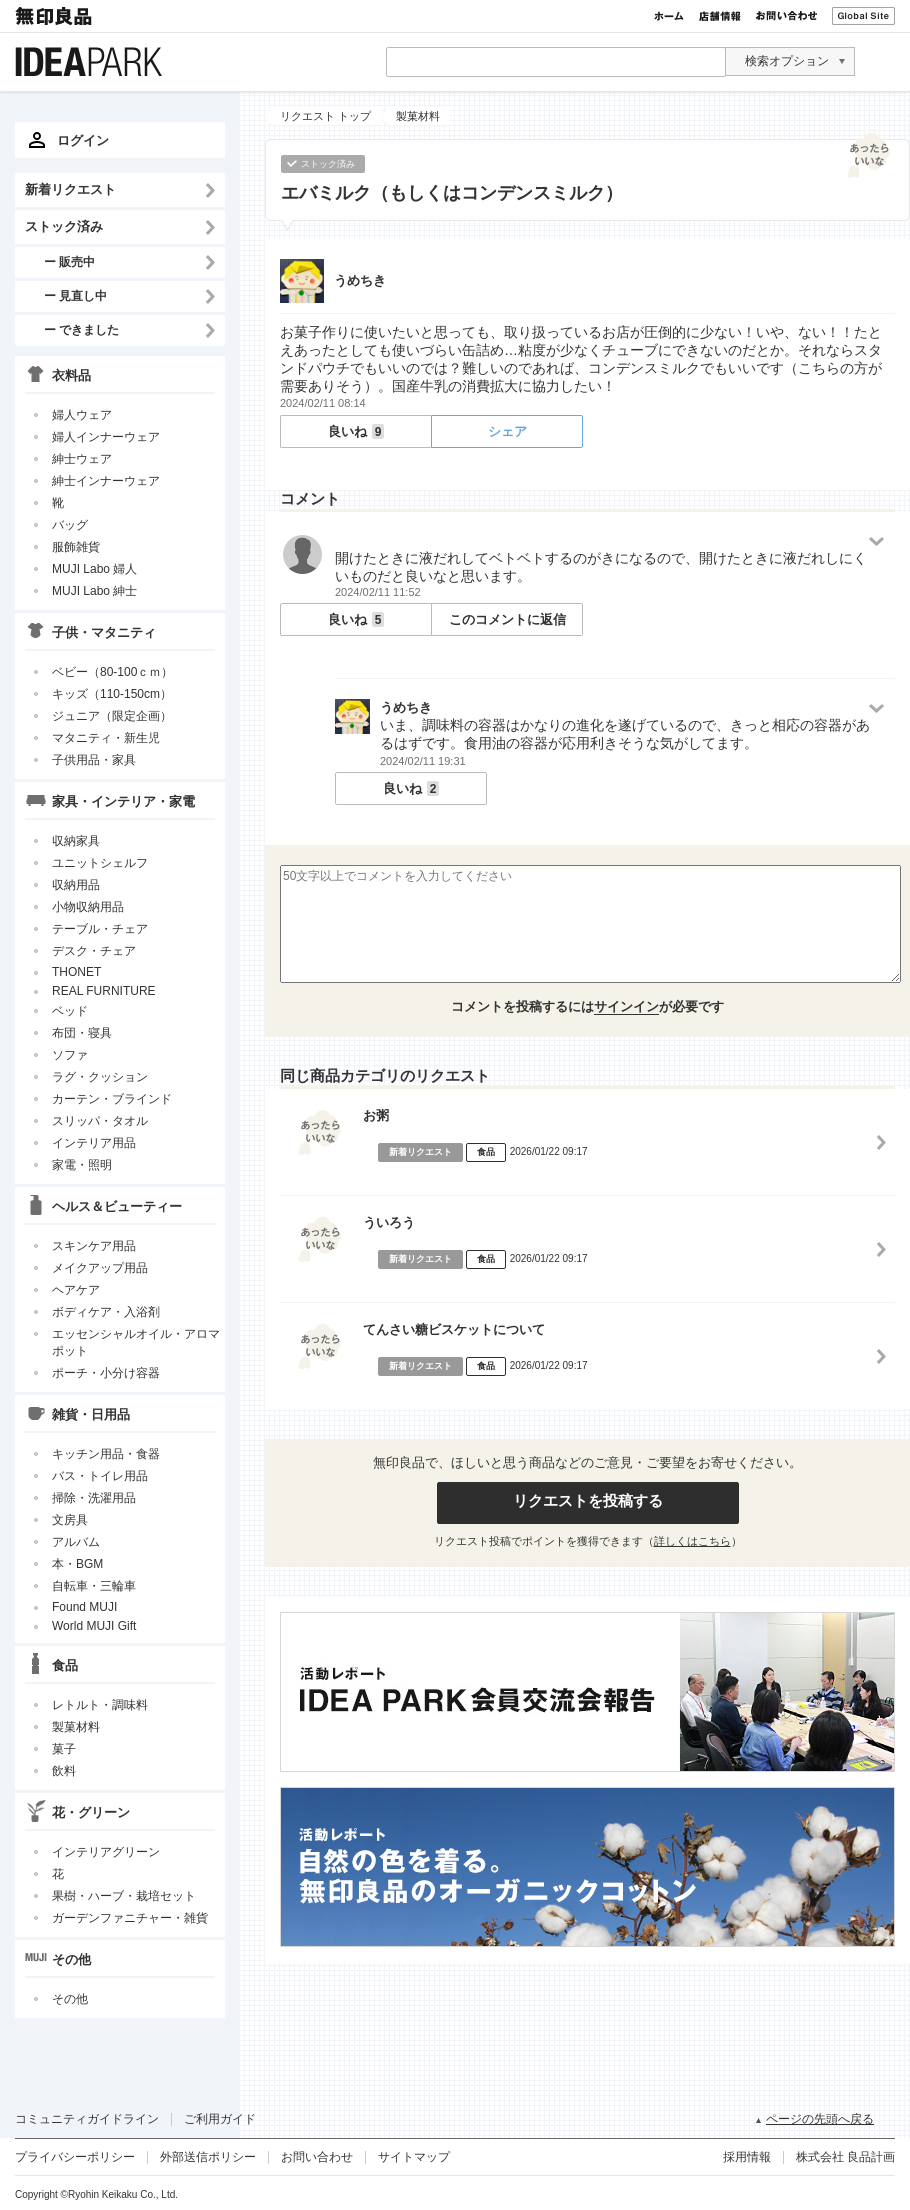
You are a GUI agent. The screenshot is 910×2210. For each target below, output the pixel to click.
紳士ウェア (82, 459)
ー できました (81, 329)
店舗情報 (720, 16)
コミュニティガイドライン (87, 2119)
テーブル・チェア (100, 929)
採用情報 (747, 2157)
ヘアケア (76, 1290)
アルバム (76, 1542)
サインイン (626, 1006)
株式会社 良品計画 (845, 2157)
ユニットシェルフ (100, 863)
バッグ (70, 525)
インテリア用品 (94, 1143)
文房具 (70, 1520)
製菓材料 (76, 1727)
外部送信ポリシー (208, 2157)
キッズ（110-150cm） (112, 694)
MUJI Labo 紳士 (94, 591)
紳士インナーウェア (106, 481)
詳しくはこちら (692, 1541)
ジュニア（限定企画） (112, 716)
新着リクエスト (70, 189)
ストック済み (64, 226)
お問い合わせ (786, 16)
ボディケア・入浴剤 (106, 1312)
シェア (507, 431)
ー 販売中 (69, 261)
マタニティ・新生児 (106, 738)
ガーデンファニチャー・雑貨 (130, 1918)
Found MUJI (84, 1607)
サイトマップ (414, 2157)
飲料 (64, 1771)
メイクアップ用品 (100, 1268)
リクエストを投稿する (588, 1500)
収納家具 (76, 841)
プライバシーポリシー (75, 2157)
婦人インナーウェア (106, 437)
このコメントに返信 (507, 619)
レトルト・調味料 (100, 1705)
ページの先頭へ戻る (820, 2119)
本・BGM (77, 1564)
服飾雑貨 (76, 547)
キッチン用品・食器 (106, 1454)
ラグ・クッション (100, 1077)
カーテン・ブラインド (112, 1099)
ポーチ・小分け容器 (106, 1373)
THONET (76, 972)
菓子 (64, 1749)
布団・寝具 (82, 1033)
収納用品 (76, 885)
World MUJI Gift (94, 1626)
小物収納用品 (88, 907)
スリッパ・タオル (100, 1121)
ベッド (70, 1011)
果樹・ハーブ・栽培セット (124, 1896)
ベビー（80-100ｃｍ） (112, 672)
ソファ (70, 1055)
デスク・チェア (94, 951)
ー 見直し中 (75, 295)
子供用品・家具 (94, 760)
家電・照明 (82, 1165)
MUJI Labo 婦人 (94, 569)
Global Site (863, 16)
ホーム (669, 16)
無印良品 (55, 16)
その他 (70, 1999)
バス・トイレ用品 (100, 1476)
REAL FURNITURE (104, 991)
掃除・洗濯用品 (94, 1498)
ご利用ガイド (220, 2119)
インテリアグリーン (106, 1852)
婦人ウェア (82, 415)
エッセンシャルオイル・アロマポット (136, 1342)
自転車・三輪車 (94, 1586)
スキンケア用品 (94, 1246)
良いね (356, 431)
